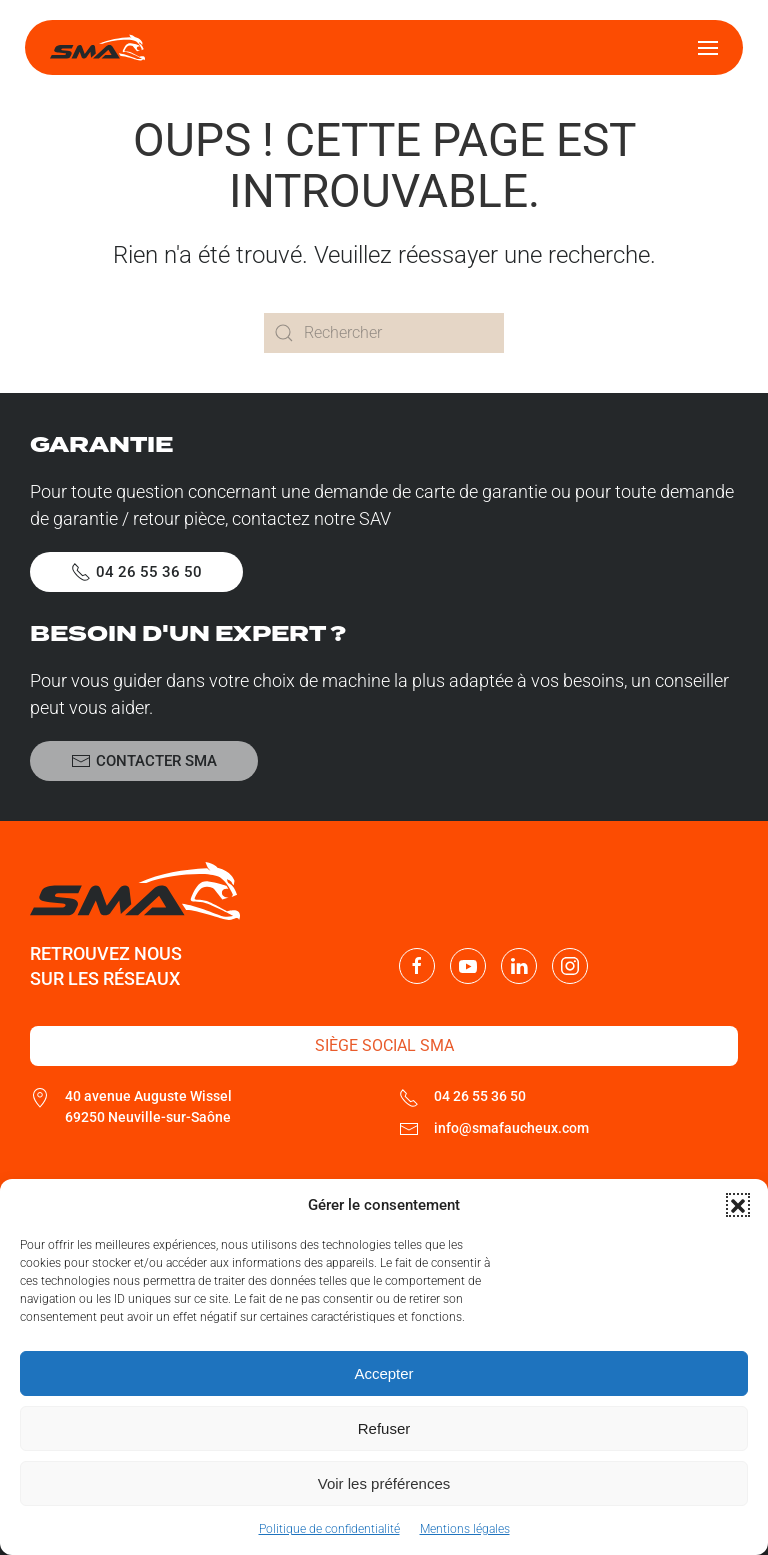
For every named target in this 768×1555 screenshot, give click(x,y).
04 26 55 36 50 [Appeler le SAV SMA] (136, 572)
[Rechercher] (384, 333)
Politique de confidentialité (329, 1529)
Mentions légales (465, 1529)
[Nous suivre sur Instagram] (570, 966)
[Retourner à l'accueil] (97, 47)
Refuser (384, 1428)
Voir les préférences (384, 1483)
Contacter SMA (144, 761)
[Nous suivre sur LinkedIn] (519, 966)
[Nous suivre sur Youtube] (468, 966)
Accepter (383, 1373)
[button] (738, 1205)
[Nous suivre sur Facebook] (417, 966)
